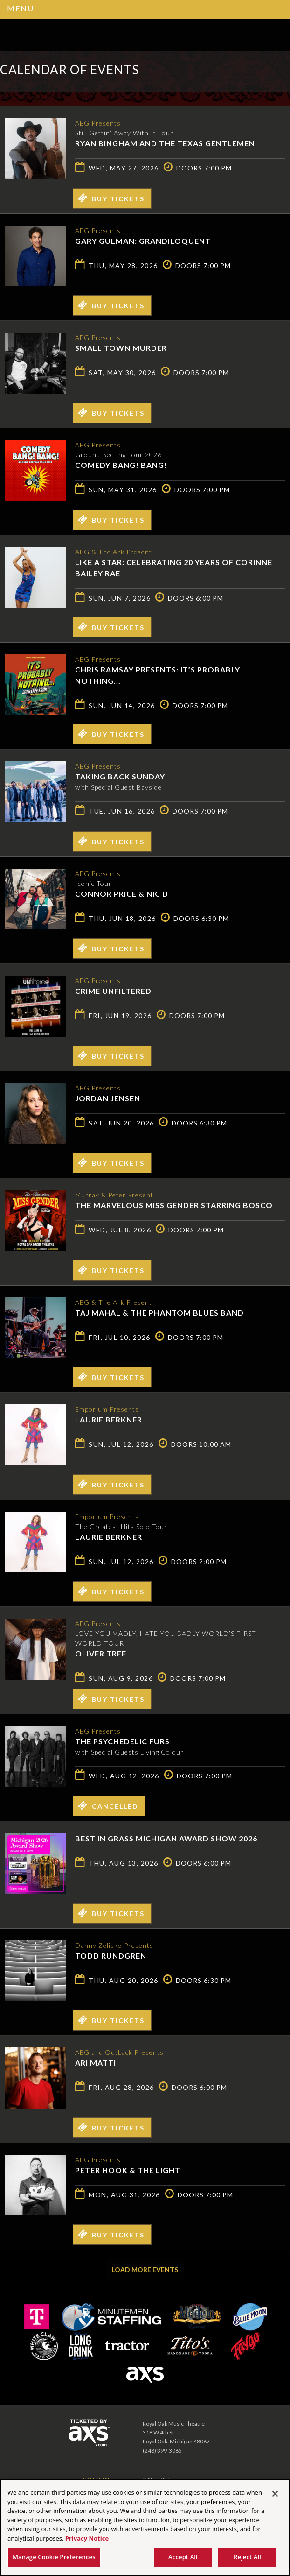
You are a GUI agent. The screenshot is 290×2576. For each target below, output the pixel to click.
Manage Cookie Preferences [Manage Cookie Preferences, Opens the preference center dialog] (54, 2557)
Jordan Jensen (107, 1098)
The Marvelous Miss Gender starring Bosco (174, 1205)
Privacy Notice (87, 2538)
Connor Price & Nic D (121, 893)
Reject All (247, 2557)
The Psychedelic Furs (122, 1741)
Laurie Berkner (108, 1419)
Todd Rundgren (110, 1955)
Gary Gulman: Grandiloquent (143, 240)
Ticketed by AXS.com (206, 72)
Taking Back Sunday (120, 776)
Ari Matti (95, 2062)
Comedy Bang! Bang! (121, 464)
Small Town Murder (121, 347)
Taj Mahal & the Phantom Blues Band (159, 1312)
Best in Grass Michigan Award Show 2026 (166, 1838)
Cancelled (108, 1805)
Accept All (183, 2557)
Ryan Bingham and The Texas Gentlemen (165, 143)
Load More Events (145, 2269)
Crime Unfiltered (113, 990)
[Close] (275, 2494)
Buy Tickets (111, 198)
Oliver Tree (100, 1653)
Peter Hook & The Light (127, 2170)
